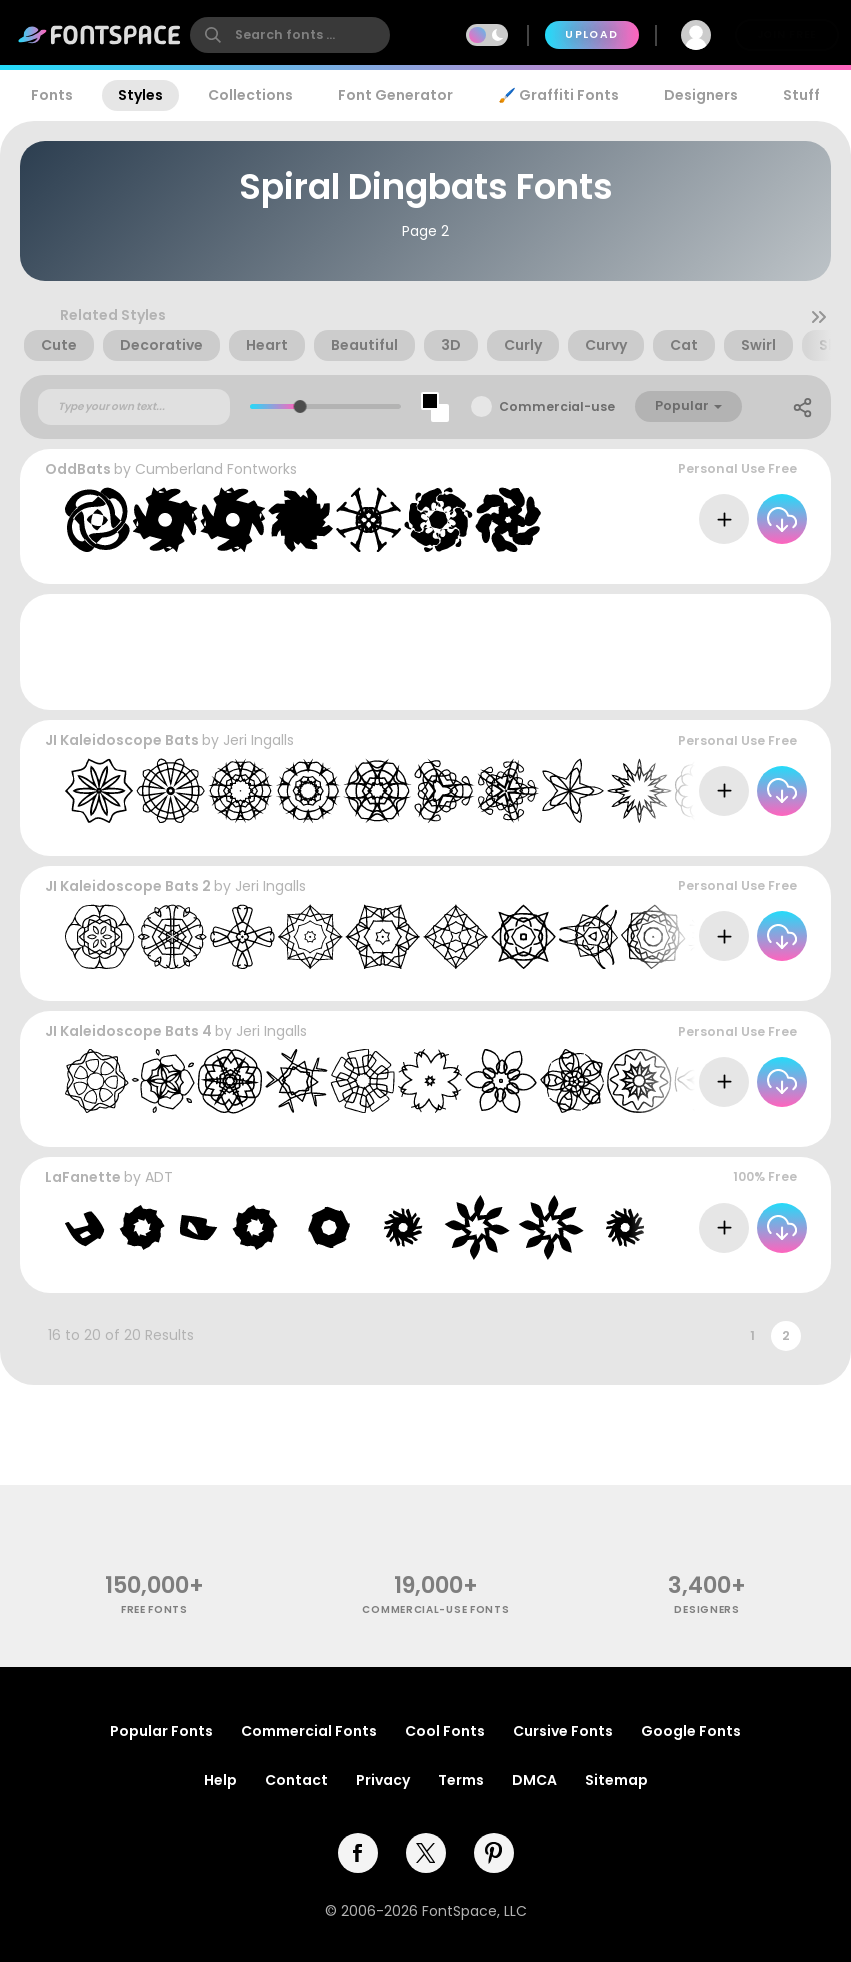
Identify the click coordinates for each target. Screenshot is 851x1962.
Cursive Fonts (563, 1731)
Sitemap (616, 1780)
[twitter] (426, 1853)
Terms (461, 1780)
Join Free (787, 34)
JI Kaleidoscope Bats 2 (128, 886)
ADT (159, 1177)
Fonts (52, 95)
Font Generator (395, 95)
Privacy (383, 1780)
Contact (296, 1780)
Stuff (801, 95)
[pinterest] (494, 1853)
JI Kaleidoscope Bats (122, 740)
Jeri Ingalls (258, 740)
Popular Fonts (161, 1731)
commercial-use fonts (435, 1609)
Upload (591, 34)
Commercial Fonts (309, 1731)
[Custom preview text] (134, 407)
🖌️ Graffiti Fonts (558, 95)
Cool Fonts (445, 1731)
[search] (290, 35)
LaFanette (83, 1177)
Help (220, 1780)
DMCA (534, 1780)
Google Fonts (691, 1731)
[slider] (299, 406)
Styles (140, 95)
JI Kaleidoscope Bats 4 (128, 1031)
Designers (701, 95)
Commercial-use (557, 406)
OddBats (78, 469)
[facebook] (358, 1853)
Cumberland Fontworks (216, 469)
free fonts (154, 1609)
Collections (250, 95)
